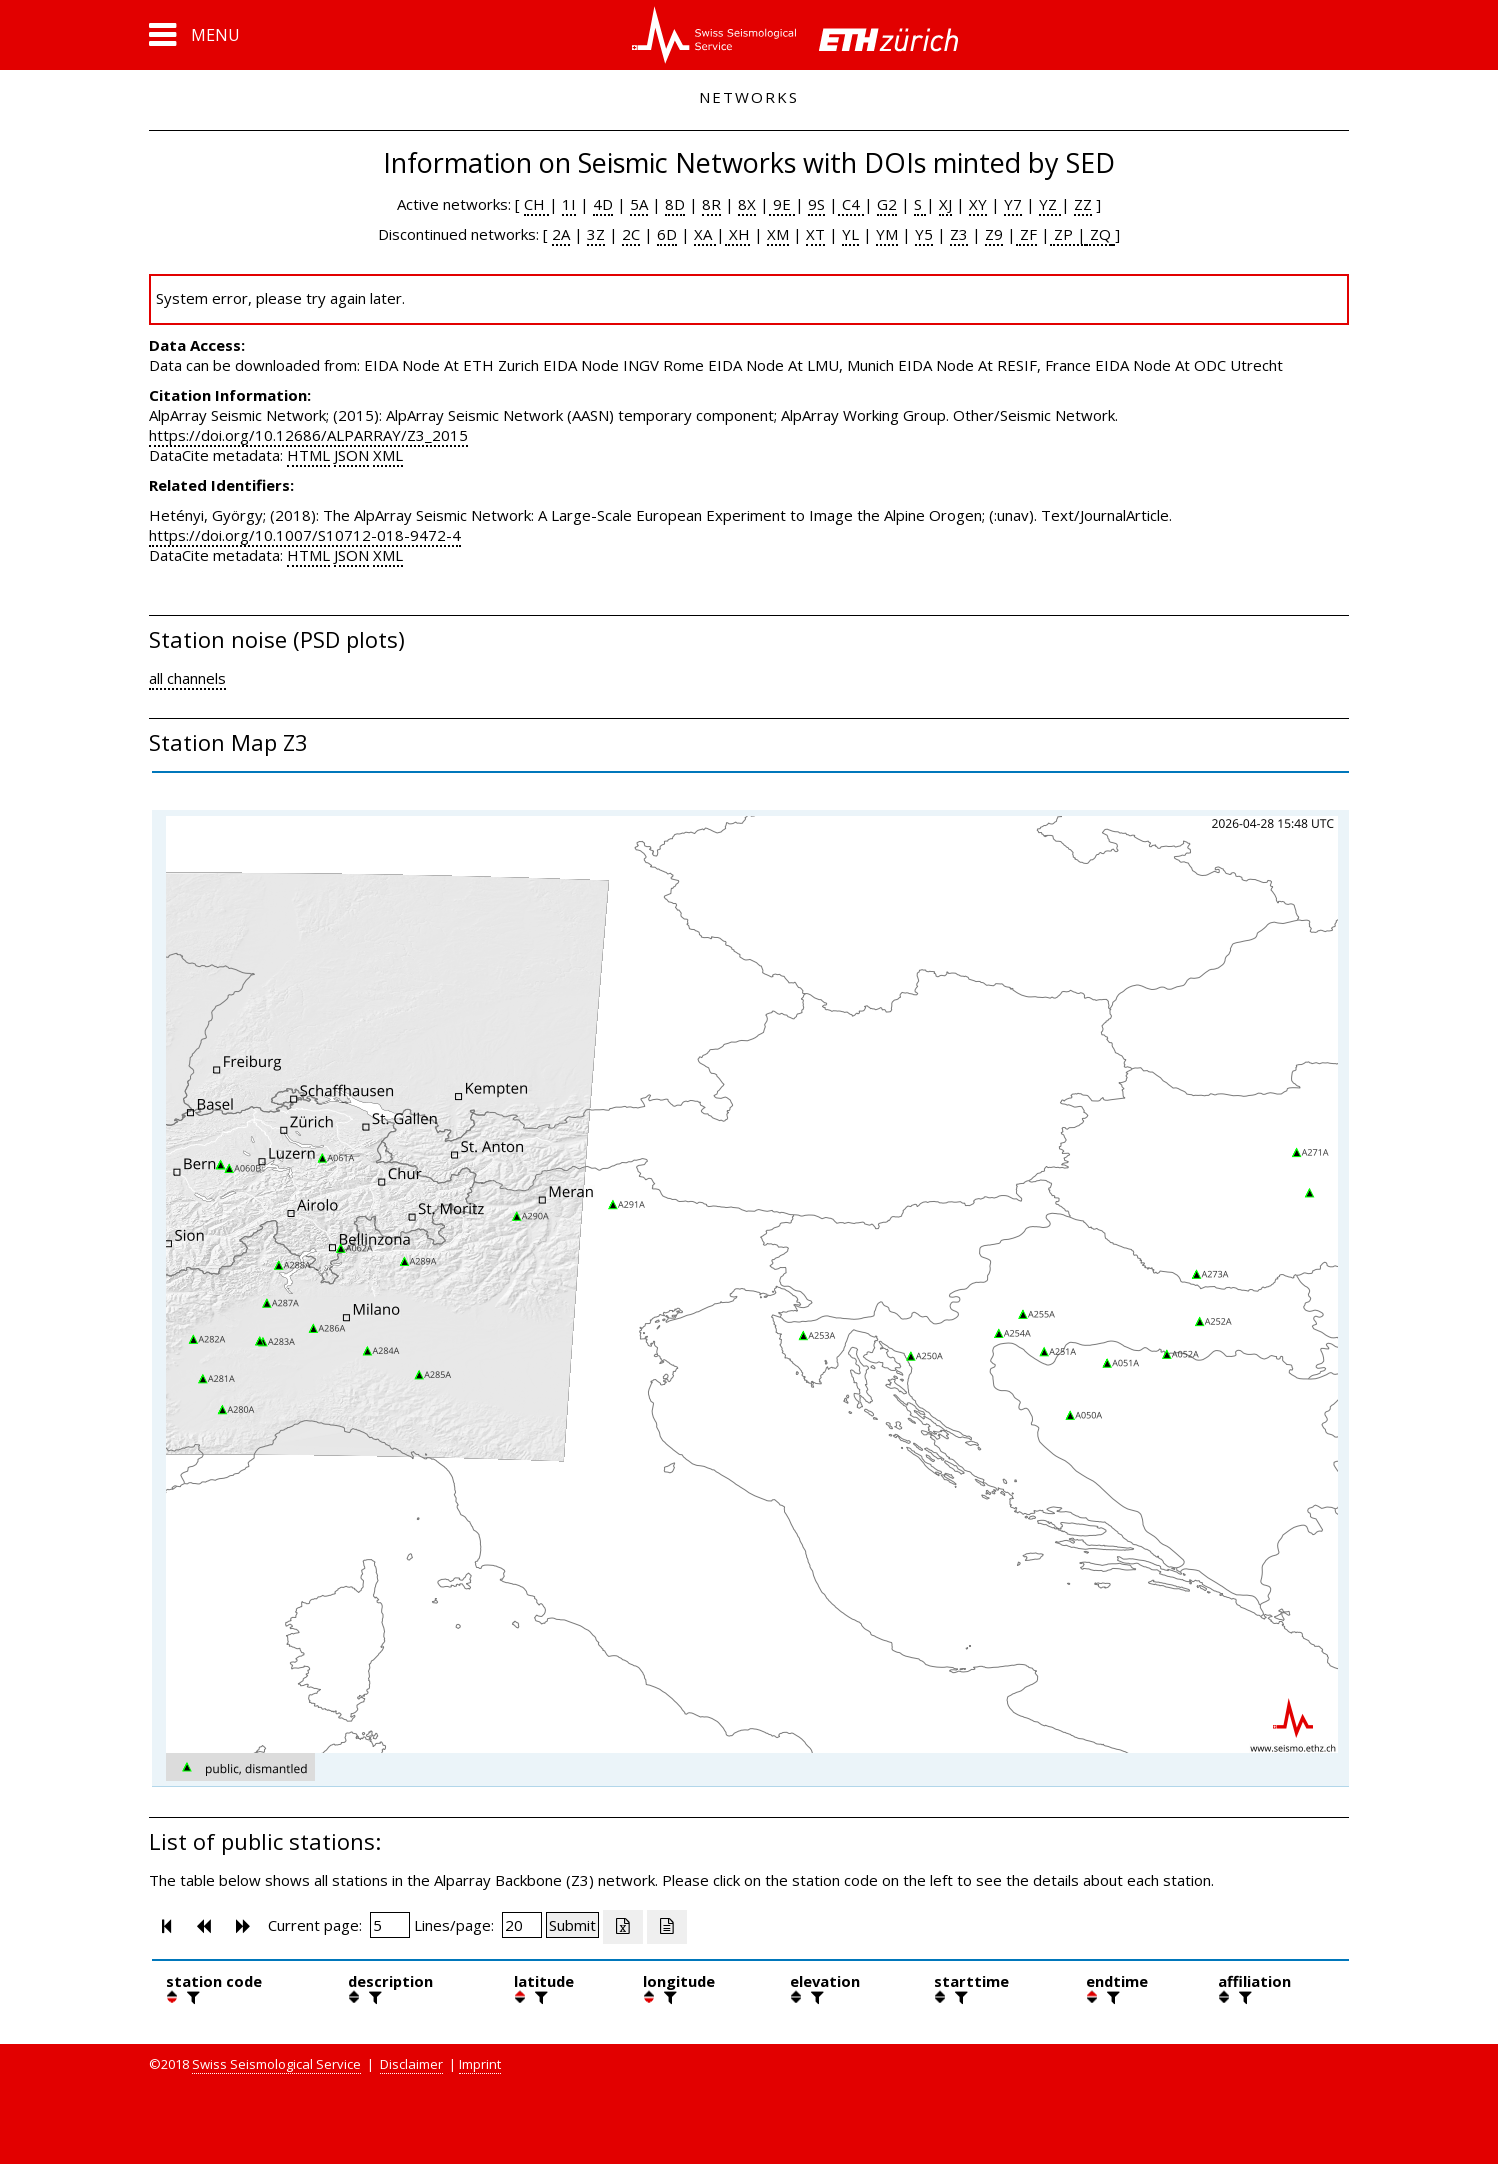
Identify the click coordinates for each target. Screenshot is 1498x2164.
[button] (194, 35)
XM (778, 234)
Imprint (480, 2064)
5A (639, 204)
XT (815, 234)
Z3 (959, 234)
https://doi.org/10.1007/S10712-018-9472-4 (305, 535)
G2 (887, 204)
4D (603, 204)
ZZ (1083, 204)
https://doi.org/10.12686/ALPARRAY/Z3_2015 (308, 435)
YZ (1050, 204)
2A (561, 234)
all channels (187, 678)
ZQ (1098, 234)
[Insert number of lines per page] (522, 1925)
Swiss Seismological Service (276, 2064)
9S (816, 204)
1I (569, 204)
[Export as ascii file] (667, 1927)
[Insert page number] (390, 1925)
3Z (596, 234)
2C (631, 234)
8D (675, 204)
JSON (351, 455)
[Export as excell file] (623, 1927)
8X (747, 204)
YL (850, 234)
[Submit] (572, 1925)
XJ (945, 204)
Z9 (994, 234)
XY (978, 204)
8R (711, 204)
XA (705, 234)
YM (887, 234)
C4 (851, 204)
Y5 (924, 234)
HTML (308, 455)
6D (667, 234)
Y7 (1013, 204)
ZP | (1068, 234)
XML (388, 455)
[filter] (191, 1997)
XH (737, 234)
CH (536, 204)
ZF (1026, 234)
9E (782, 204)
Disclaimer (411, 2064)
